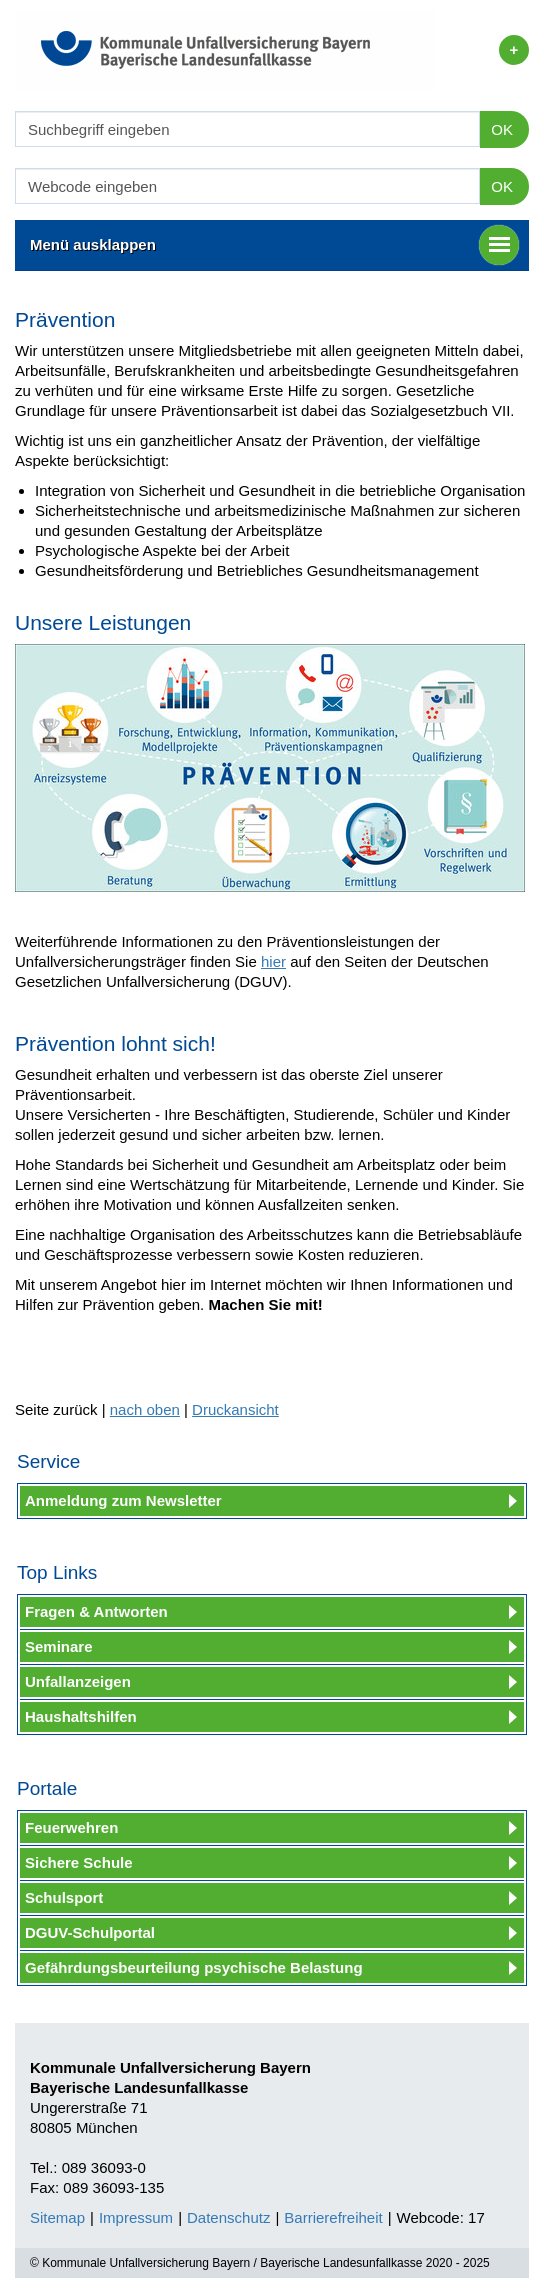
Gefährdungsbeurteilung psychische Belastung (194, 1967)
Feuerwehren (71, 1827)
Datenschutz (228, 2217)
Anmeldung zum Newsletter (123, 1500)
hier (273, 961)
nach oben (145, 1409)
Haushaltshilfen (81, 1716)
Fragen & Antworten (96, 1611)
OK (502, 129)
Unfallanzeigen (78, 1681)
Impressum (136, 2217)
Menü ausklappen (274, 245)
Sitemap (57, 2217)
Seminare (59, 1646)
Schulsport (64, 1897)
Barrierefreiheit (333, 2217)
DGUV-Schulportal (90, 1932)
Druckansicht (235, 1409)
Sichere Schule (79, 1862)
